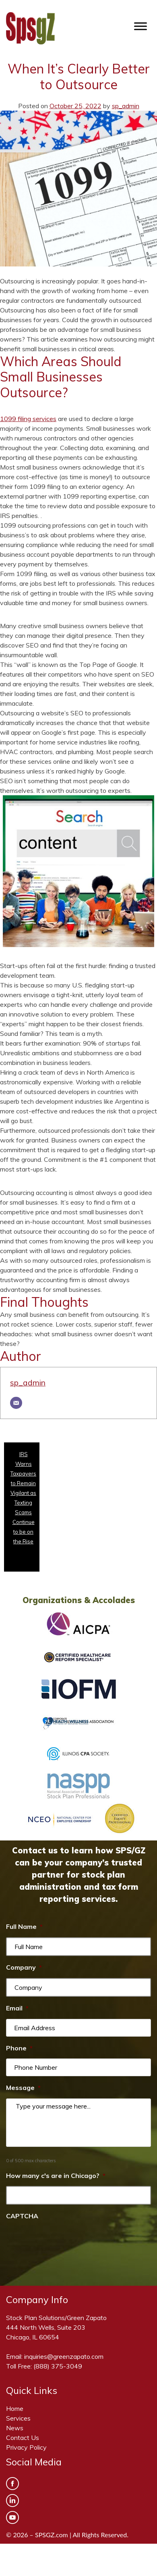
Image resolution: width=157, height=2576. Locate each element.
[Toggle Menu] (140, 26)
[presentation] (67, 2242)
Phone (19, 2048)
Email (17, 2008)
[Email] (16, 1403)
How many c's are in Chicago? (55, 2175)
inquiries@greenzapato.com (63, 2356)
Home (14, 2408)
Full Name (24, 1926)
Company (24, 1967)
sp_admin (125, 106)
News (14, 2428)
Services (18, 2418)
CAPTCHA (22, 2216)
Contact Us (22, 2437)
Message (23, 2087)
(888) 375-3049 (57, 2366)
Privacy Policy (26, 2447)
